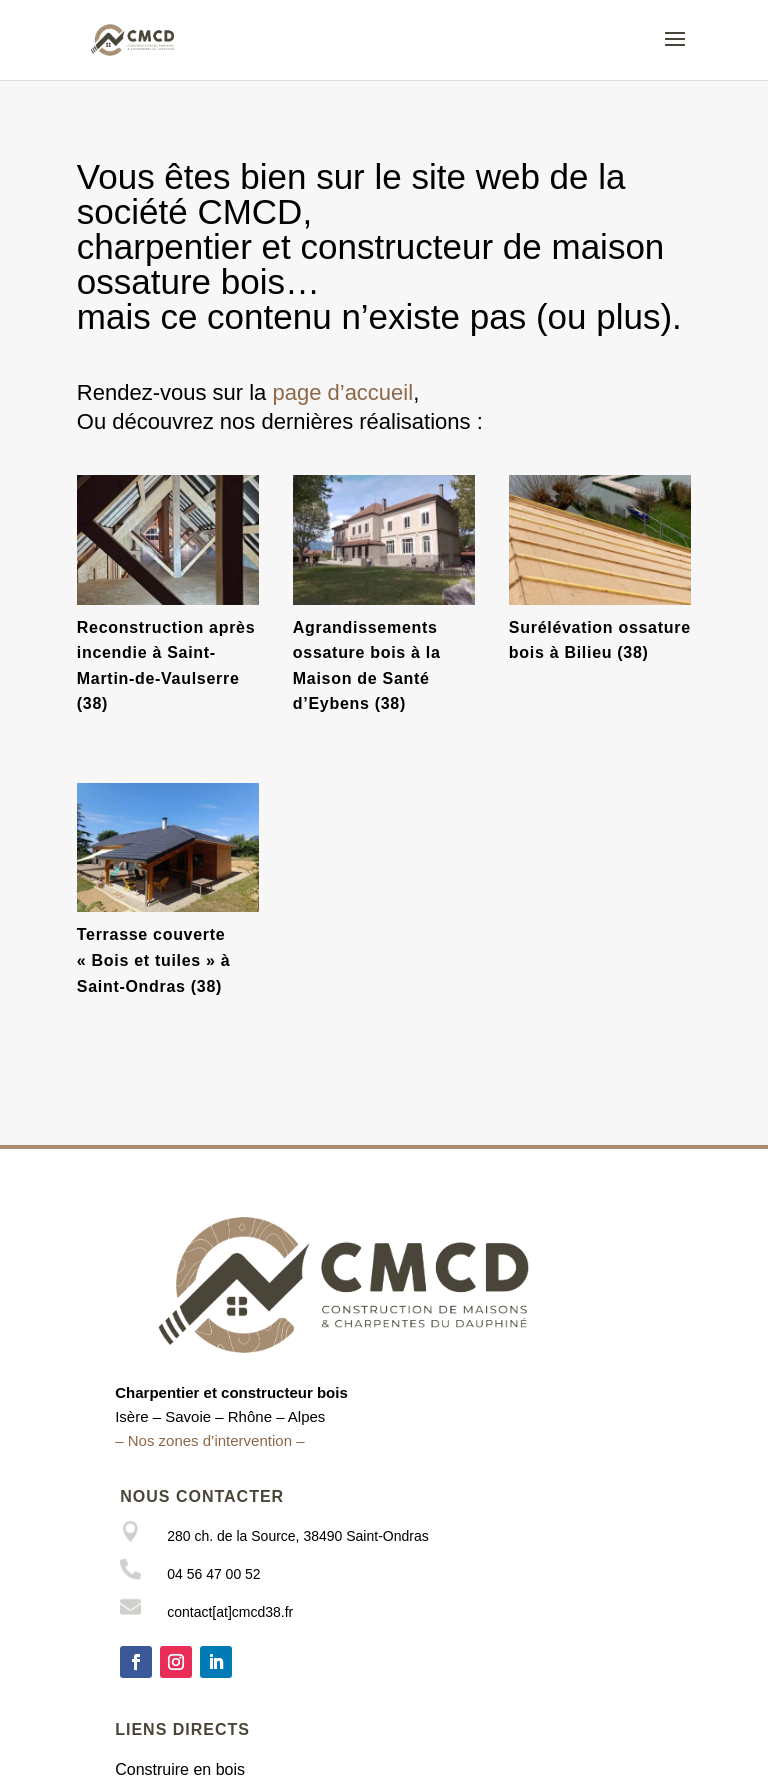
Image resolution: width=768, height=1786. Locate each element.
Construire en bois (180, 1769)
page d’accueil (342, 392)
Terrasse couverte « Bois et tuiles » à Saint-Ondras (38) (154, 960)
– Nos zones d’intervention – (209, 1440)
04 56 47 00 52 (213, 1574)
